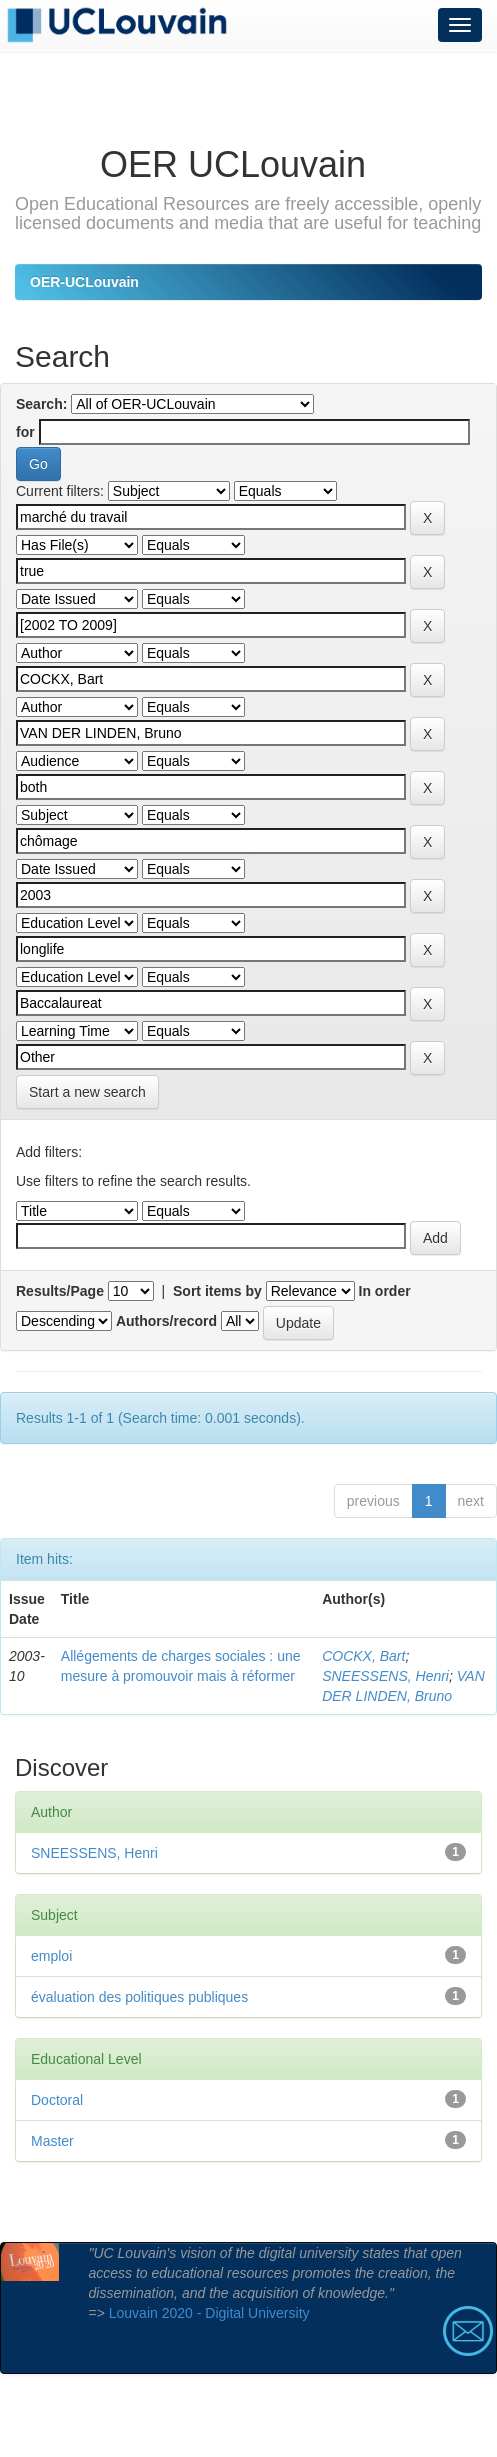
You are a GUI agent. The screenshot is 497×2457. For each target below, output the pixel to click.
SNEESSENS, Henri (385, 1676)
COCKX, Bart (363, 1656)
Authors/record (166, 1321)
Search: (41, 404)
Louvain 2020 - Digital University (209, 2313)
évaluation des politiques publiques (139, 1997)
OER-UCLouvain (84, 282)
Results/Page (60, 1291)
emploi (51, 1956)
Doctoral (57, 2100)
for (25, 432)
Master (52, 2141)
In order (385, 1291)
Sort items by (217, 1291)
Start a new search (87, 1092)
